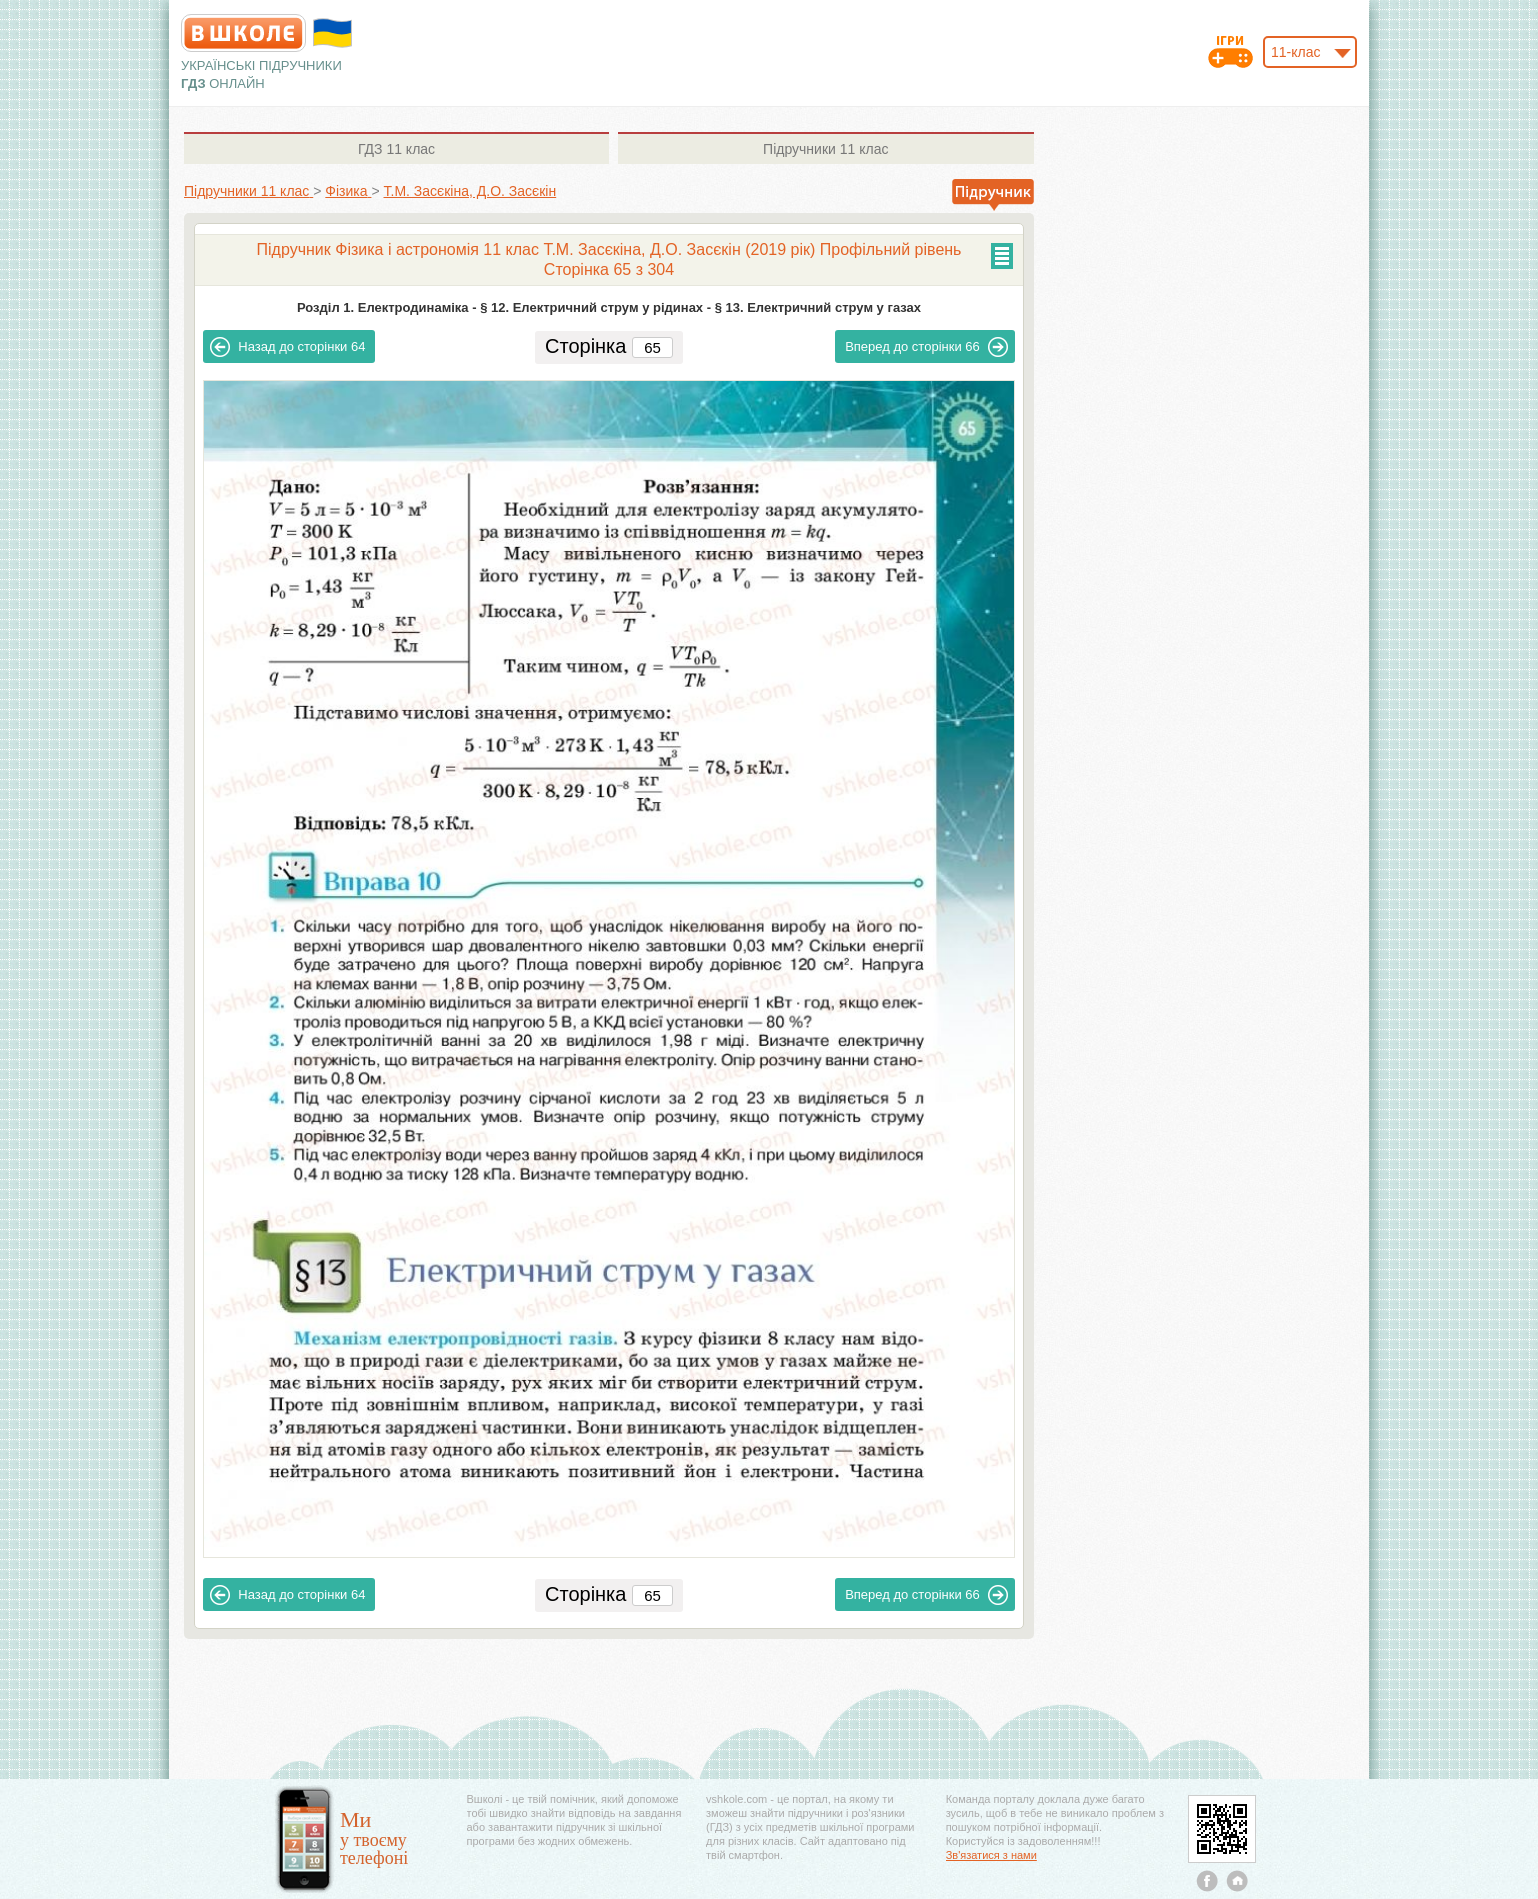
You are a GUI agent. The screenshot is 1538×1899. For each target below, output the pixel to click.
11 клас (396, 149)
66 (926, 347)
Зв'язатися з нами (991, 1855)
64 (287, 347)
